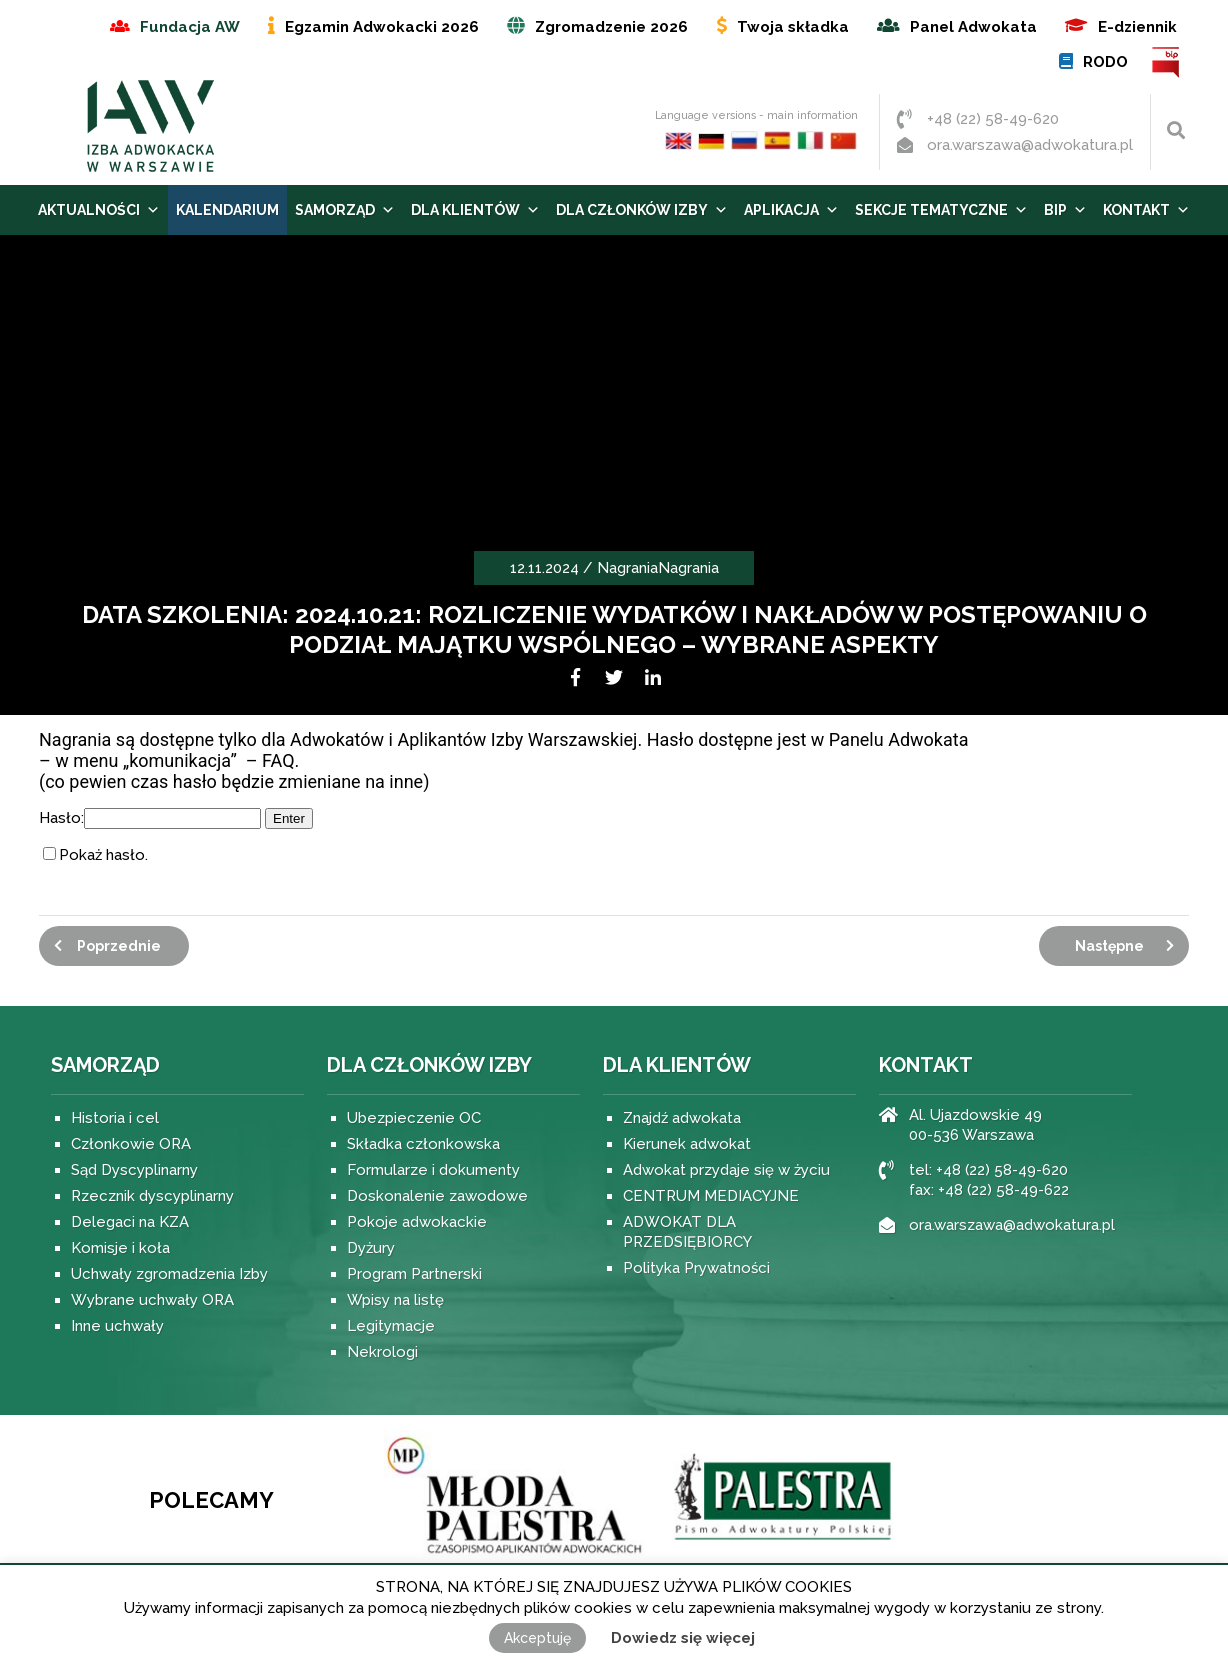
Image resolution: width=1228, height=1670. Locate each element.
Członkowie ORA (131, 1144)
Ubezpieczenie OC (414, 1118)
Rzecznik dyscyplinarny (152, 1196)
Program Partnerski (414, 1274)
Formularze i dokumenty (433, 1170)
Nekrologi (382, 1352)
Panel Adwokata (973, 27)
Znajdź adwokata (682, 1118)
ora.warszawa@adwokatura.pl (1030, 145)
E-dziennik (1137, 27)
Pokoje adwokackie (417, 1222)
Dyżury (371, 1248)
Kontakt (1146, 210)
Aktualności (99, 210)
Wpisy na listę (395, 1300)
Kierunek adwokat (687, 1144)
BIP (1166, 62)
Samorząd (345, 210)
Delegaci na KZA (130, 1222)
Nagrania (627, 568)
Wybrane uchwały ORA (152, 1300)
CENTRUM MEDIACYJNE (711, 1196)
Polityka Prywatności (696, 1268)
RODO (1105, 62)
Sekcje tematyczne (941, 210)
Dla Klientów (475, 210)
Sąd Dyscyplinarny (134, 1170)
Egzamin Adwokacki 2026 (382, 27)
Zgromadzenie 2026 (611, 27)
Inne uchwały (117, 1326)
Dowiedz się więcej (683, 1638)
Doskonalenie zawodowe (437, 1196)
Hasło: (150, 818)
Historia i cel (115, 1118)
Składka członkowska (423, 1144)
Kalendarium (227, 210)
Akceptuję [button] (537, 1638)
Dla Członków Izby (642, 210)
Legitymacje (391, 1326)
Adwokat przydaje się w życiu (726, 1170)
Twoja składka (793, 27)
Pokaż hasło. (103, 855)
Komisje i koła (120, 1248)
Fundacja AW (190, 27)
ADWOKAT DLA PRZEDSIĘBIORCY (687, 1232)
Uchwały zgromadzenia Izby (169, 1274)
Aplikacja (791, 210)
